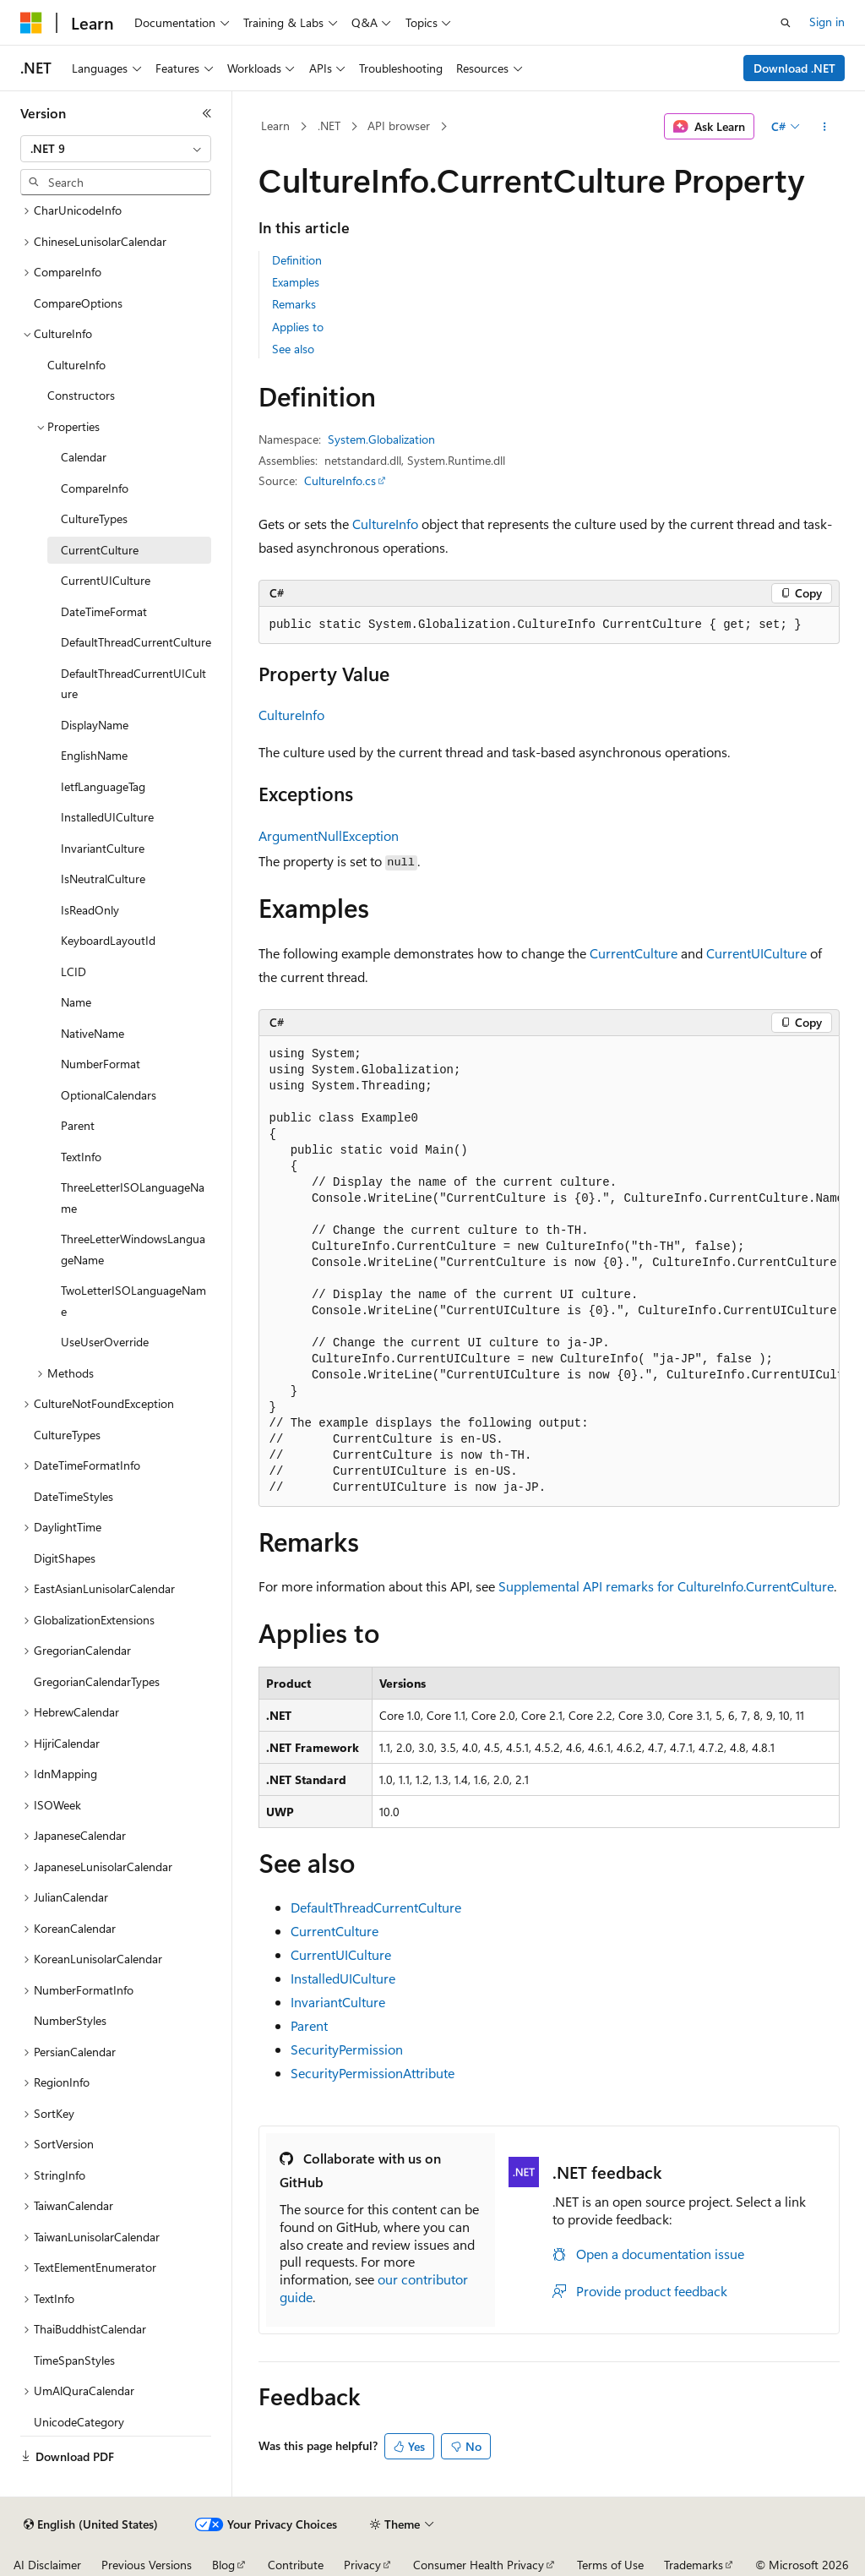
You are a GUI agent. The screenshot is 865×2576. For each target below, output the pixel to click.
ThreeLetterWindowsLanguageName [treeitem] (133, 1249)
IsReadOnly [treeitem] (90, 910)
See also (293, 349)
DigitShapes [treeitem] (64, 1558)
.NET (329, 125)
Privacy (362, 2565)
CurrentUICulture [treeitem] (105, 580)
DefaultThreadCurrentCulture (376, 1907)
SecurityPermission (347, 2049)
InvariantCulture (338, 2002)
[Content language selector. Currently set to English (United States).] (91, 2524)
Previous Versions (146, 2565)
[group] (549, 1271)
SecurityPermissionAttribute (372, 2073)
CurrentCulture (633, 953)
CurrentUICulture (756, 953)
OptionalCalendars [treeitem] (108, 1095)
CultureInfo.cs (340, 480)
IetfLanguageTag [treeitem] (103, 786)
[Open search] (785, 23)
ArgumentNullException (328, 835)
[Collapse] (207, 113)
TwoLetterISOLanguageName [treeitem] (133, 1300)
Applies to (298, 327)
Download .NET (794, 68)
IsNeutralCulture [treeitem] (103, 878)
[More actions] (824, 126)
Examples (295, 282)
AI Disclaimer (47, 2565)
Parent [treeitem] (78, 1125)
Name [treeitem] (76, 1002)
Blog (223, 2565)
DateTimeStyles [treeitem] (73, 1496)
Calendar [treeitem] (83, 457)
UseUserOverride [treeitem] (105, 1342)
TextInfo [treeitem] (81, 1157)
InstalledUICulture (343, 1978)
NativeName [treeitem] (92, 1033)
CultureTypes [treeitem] (94, 518)
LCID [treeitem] (73, 971)
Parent (309, 2025)
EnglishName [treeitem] (94, 755)
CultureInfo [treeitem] (76, 365)
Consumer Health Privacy (478, 2565)
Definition (297, 260)
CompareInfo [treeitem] (94, 488)
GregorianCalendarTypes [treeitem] (97, 1681)
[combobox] (115, 148)
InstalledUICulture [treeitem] (107, 817)
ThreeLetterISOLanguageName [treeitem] (132, 1197)
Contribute (296, 2565)
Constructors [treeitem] (81, 395)
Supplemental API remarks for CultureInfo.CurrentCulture (666, 1586)
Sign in (827, 22)
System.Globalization (381, 439)
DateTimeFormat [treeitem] (104, 611)
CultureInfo (385, 523)
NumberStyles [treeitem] (70, 2020)
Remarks (294, 304)
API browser (398, 125)
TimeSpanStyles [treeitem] (74, 2360)
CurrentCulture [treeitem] (100, 550)
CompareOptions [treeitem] (78, 303)
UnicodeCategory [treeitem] (79, 2422)
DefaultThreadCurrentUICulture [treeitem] (133, 683)
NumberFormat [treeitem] (100, 1064)
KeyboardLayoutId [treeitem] (108, 940)
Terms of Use (610, 2565)
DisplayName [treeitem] (94, 725)
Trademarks (693, 2565)
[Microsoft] (31, 23)
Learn (275, 125)
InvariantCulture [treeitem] (102, 848)
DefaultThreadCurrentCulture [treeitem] (136, 642)
